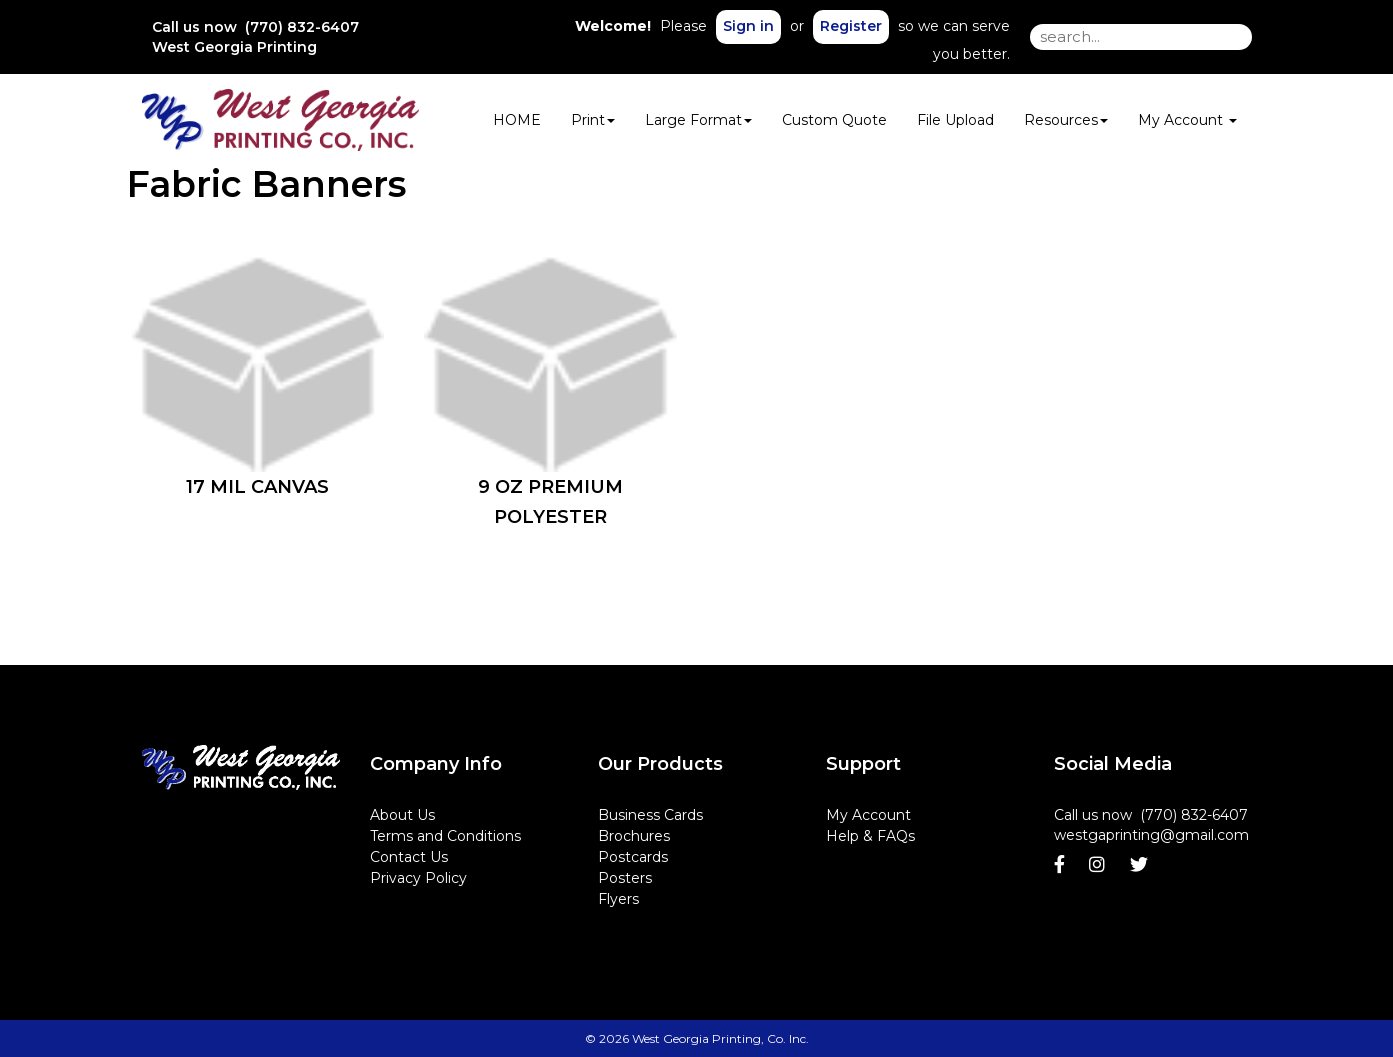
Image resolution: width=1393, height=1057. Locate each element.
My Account (868, 815)
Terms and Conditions (445, 836)
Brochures (634, 836)
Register (851, 26)
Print (593, 120)
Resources (1066, 120)
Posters (625, 878)
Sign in (748, 26)
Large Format (698, 120)
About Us (402, 815)
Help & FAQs (870, 836)
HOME (517, 120)
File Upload (955, 120)
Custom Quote (834, 120)
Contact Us (409, 857)
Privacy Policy (418, 878)
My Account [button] (1187, 120)
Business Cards (650, 815)
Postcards (633, 857)
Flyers (618, 899)
